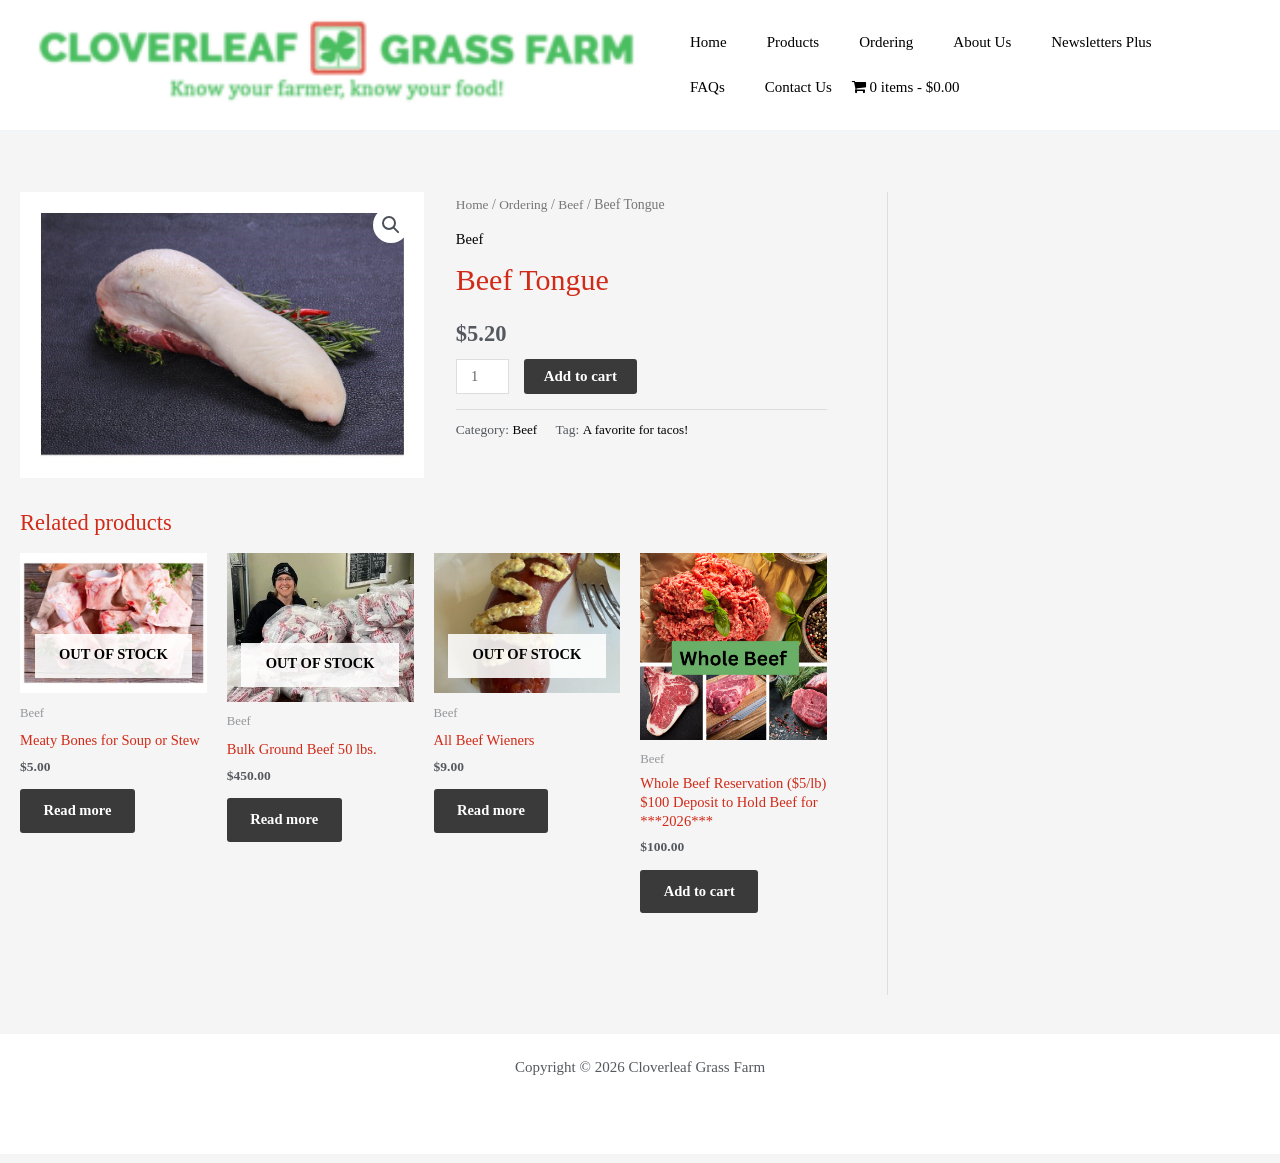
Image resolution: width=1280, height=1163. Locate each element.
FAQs (1154, 50)
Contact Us (718, 78)
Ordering (861, 50)
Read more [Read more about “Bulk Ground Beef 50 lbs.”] (292, 824)
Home (703, 50)
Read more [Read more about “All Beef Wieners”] (499, 815)
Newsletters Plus (1056, 50)
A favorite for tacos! (637, 428)
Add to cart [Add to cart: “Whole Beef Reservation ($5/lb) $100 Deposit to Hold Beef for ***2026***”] (706, 896)
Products (778, 50)
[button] (391, 225)
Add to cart (581, 376)
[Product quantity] (483, 376)
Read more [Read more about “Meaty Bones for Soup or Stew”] (85, 815)
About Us (947, 50)
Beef (574, 204)
